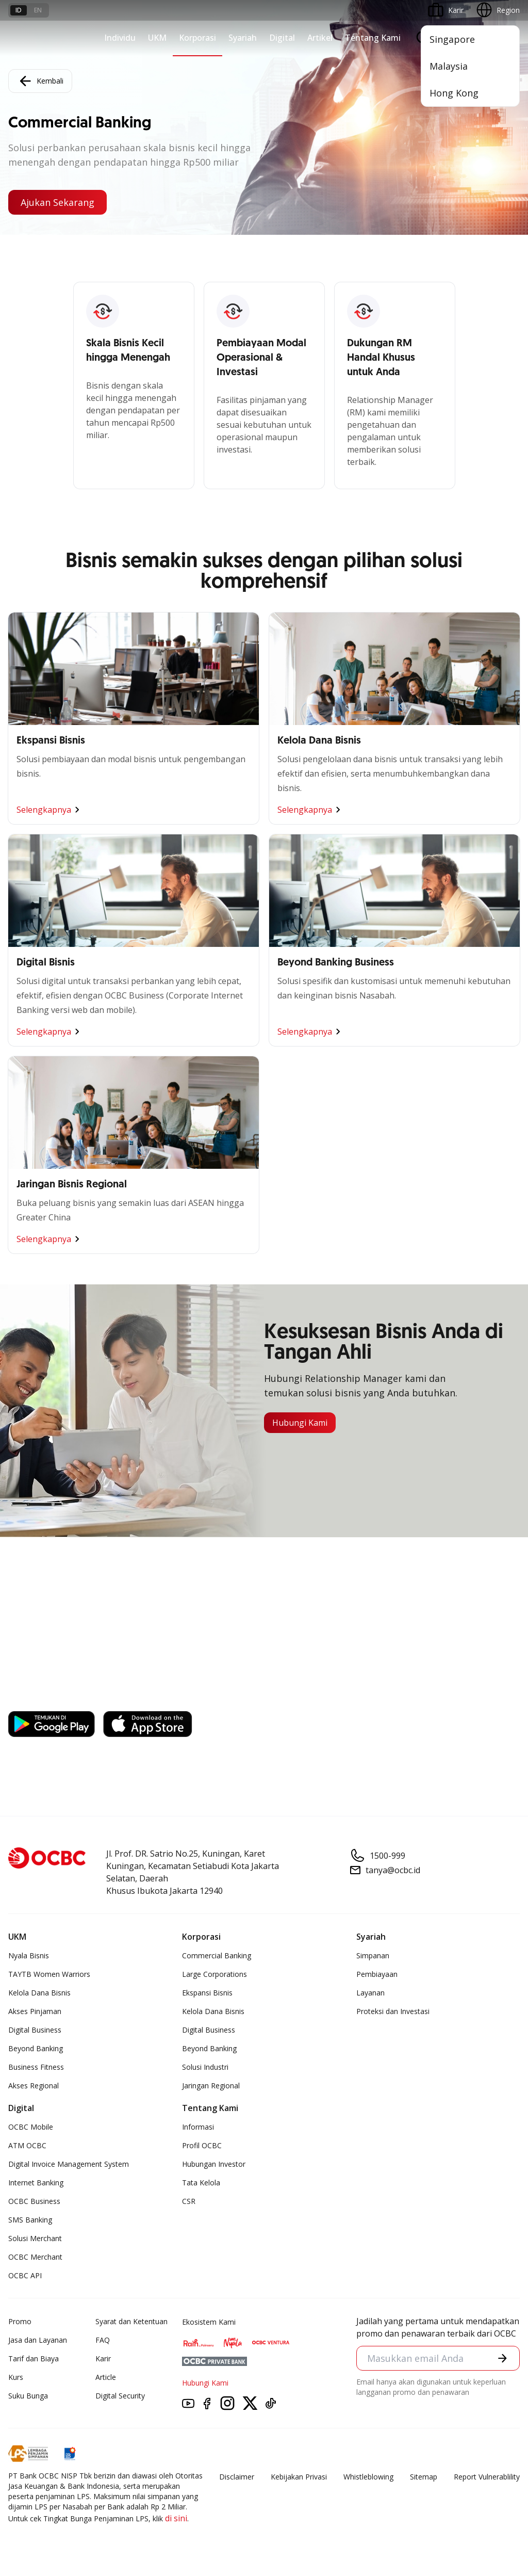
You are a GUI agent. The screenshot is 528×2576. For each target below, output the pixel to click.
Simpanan (372, 1955)
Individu (120, 37)
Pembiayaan (377, 1974)
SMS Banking (30, 2220)
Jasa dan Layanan (37, 2340)
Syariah (242, 37)
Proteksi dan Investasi (393, 2011)
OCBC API (25, 2275)
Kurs (15, 2377)
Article (105, 2377)
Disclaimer (236, 2477)
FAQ (102, 2340)
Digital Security (120, 2396)
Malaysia (449, 66)
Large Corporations (214, 1974)
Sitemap (423, 2477)
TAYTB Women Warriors (49, 1974)
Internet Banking (35, 2182)
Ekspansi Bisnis (207, 1993)
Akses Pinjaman (34, 2011)
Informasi (198, 2127)
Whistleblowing (368, 2477)
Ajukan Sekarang (57, 202)
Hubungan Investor (213, 2164)
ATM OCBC (27, 2145)
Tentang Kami (373, 37)
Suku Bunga (28, 2396)
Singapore (452, 39)
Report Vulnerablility (487, 2477)
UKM (157, 37)
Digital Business (34, 2030)
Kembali (40, 81)
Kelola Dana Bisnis (39, 1993)
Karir (103, 2358)
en (38, 10)
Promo (19, 2321)
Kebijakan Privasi (299, 2477)
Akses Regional (33, 2085)
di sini (176, 2518)
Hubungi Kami (299, 1422)
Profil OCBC (202, 2145)
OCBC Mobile (30, 2127)
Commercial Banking (216, 1955)
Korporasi (197, 37)
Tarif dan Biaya (33, 2358)
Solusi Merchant (35, 2238)
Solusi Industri (205, 2067)
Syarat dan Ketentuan (131, 2321)
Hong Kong (454, 93)
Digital (282, 37)
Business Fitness (36, 2067)
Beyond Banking (35, 2048)
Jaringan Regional (211, 2085)
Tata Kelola (201, 2182)
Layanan (370, 1993)
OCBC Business (34, 2201)
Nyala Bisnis (28, 1955)
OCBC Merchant (35, 2257)
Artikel (320, 37)
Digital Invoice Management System (68, 2164)
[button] (502, 2358)
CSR (188, 2201)
